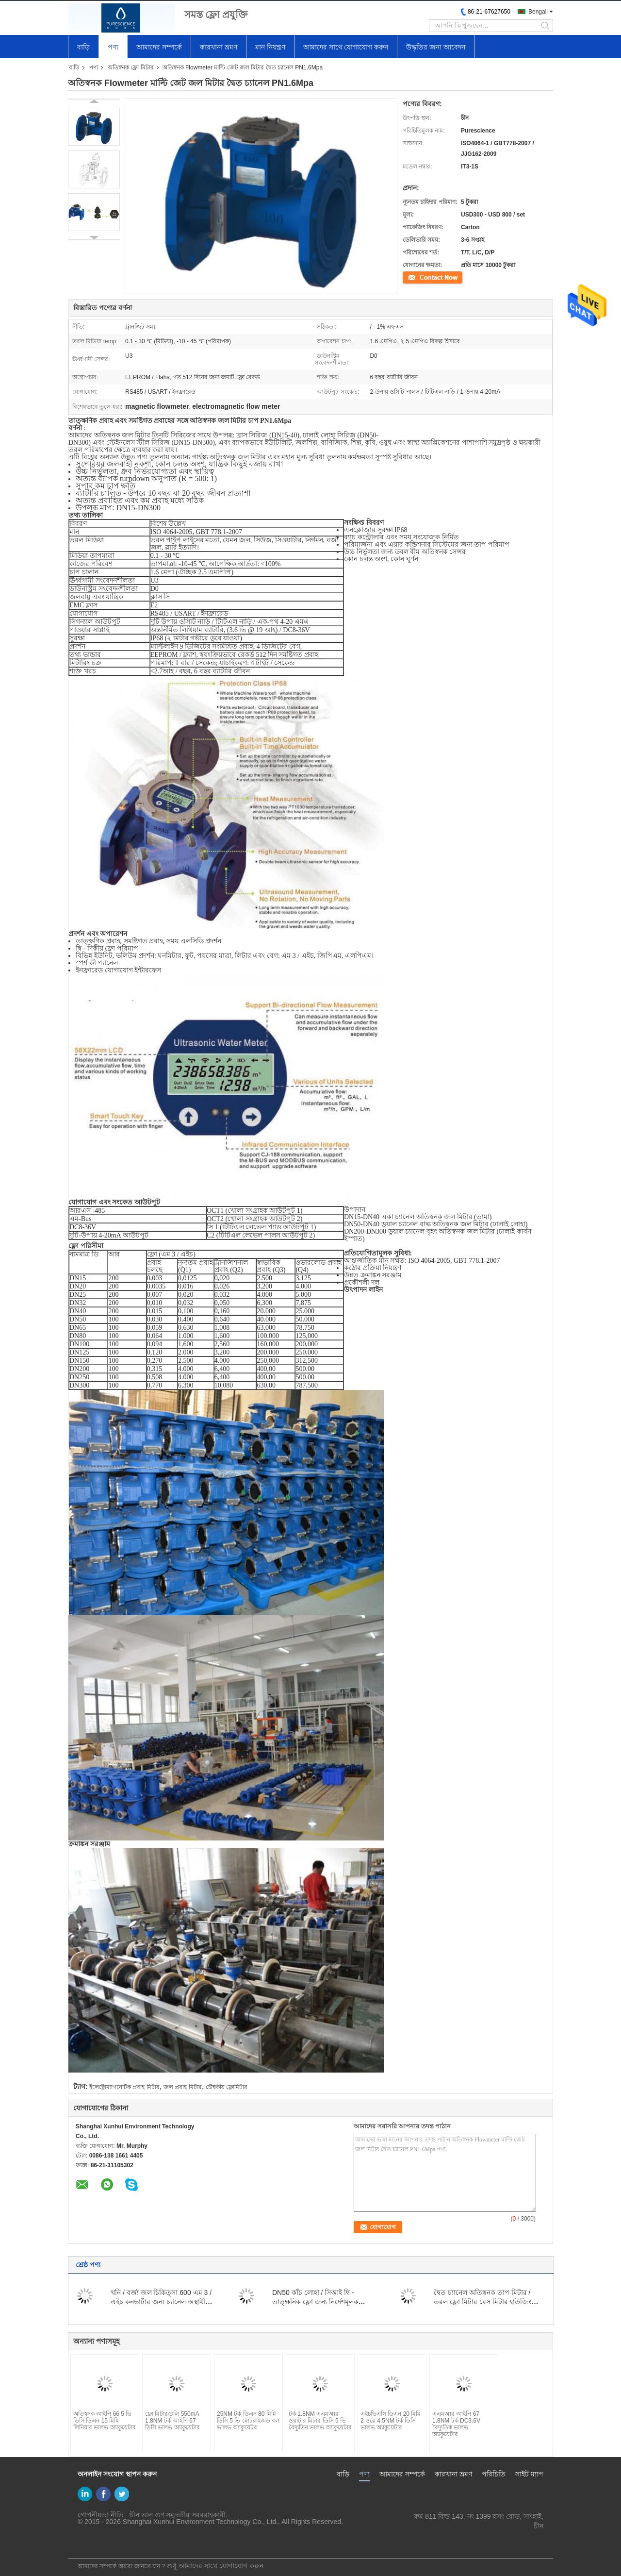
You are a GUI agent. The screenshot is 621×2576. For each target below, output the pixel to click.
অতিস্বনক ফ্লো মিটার (131, 67)
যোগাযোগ (414, 276)
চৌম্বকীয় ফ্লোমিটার (226, 2087)
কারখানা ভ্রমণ (218, 47)
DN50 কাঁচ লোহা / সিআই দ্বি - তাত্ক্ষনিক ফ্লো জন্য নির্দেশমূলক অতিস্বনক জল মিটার (315, 2302)
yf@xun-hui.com (518, 2536)
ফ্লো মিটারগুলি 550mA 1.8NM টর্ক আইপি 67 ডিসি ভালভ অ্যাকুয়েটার (172, 2420)
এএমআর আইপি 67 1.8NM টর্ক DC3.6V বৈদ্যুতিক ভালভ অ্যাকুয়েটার (456, 2424)
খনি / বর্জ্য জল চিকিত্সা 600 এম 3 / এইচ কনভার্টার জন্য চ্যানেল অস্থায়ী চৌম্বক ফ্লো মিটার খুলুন (161, 2302)
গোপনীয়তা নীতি (101, 2515)
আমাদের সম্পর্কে (159, 47)
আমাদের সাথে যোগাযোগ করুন (346, 47)
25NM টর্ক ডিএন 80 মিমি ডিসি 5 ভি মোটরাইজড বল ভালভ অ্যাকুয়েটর (248, 2420)
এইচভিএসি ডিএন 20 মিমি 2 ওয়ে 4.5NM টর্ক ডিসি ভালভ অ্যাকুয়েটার (390, 2420)
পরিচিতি (494, 2474)
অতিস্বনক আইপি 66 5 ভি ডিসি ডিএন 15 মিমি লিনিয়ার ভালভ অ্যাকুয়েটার (104, 2420)
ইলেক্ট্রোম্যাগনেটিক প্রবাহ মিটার (124, 2087)
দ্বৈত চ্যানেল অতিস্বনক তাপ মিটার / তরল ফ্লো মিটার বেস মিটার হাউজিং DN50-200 (482, 2302)
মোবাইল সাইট (90, 2545)
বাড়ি (83, 47)
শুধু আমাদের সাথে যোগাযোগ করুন (215, 2566)
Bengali (538, 11)
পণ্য (113, 47)
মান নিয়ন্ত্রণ (270, 47)
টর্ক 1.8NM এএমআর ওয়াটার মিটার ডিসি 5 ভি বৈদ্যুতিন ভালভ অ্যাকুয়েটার (320, 2420)
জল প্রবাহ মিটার (182, 2087)
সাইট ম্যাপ (529, 2474)
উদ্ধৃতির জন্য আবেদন (435, 47)
